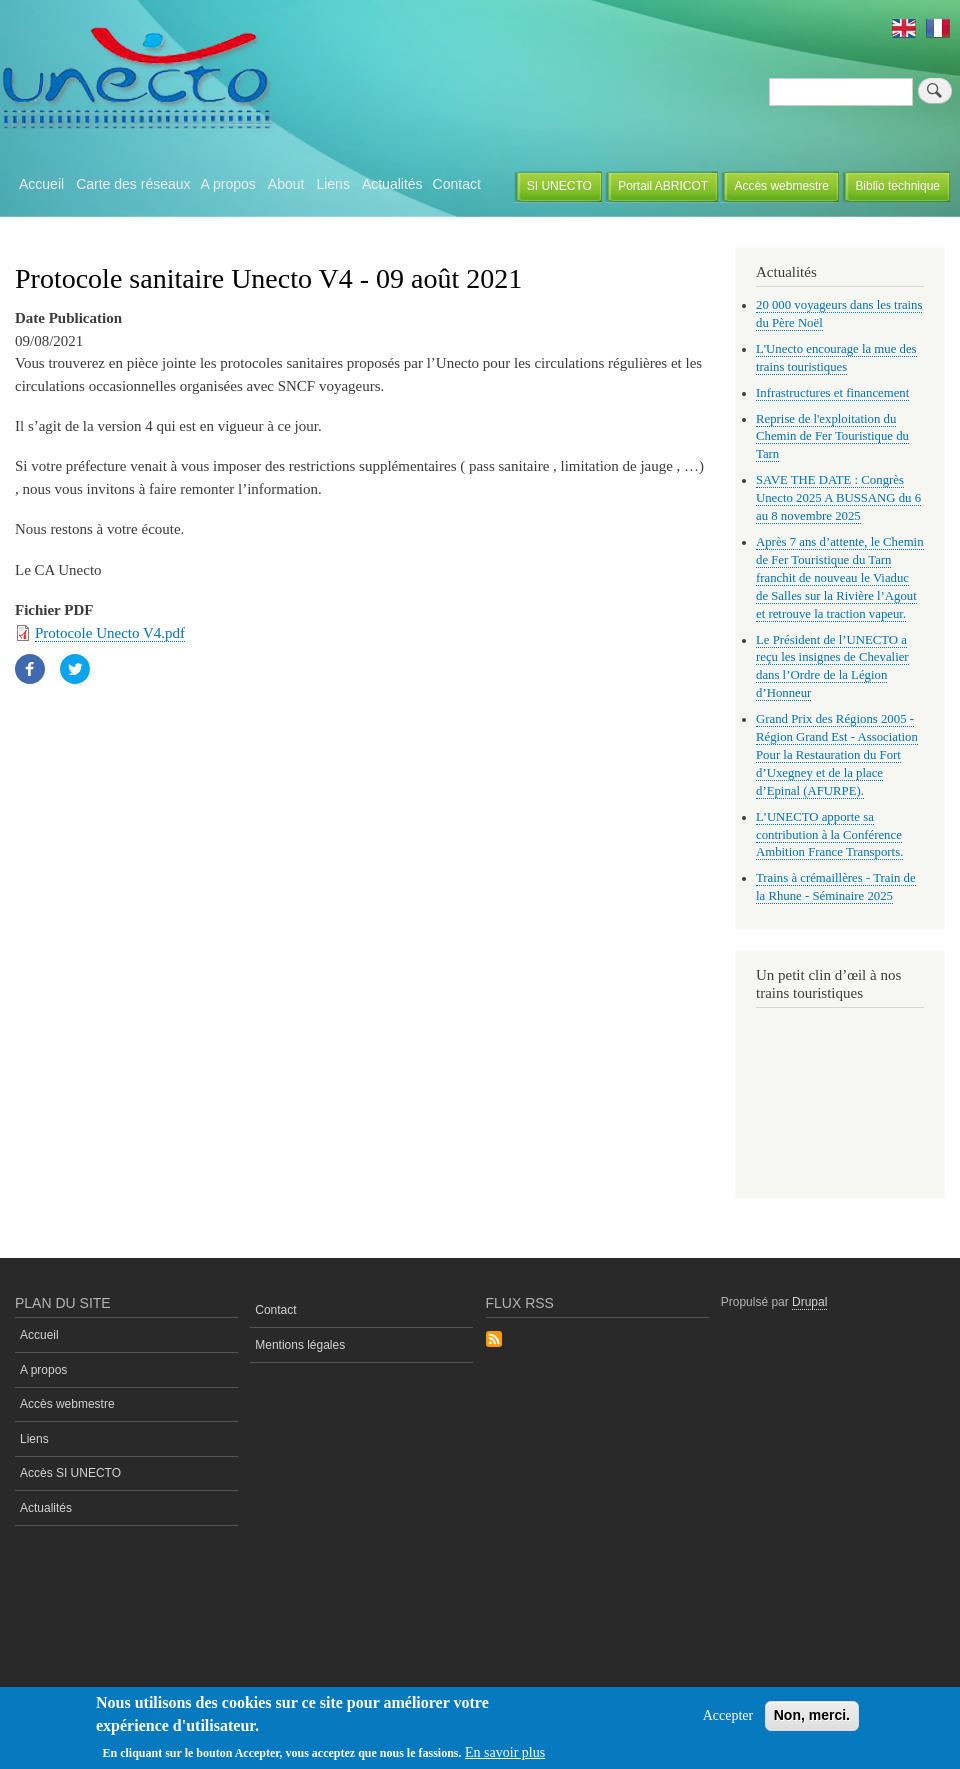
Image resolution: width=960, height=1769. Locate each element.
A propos (228, 184)
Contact (457, 184)
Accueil (41, 184)
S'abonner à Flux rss (494, 1340)
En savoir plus (505, 1752)
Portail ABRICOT (663, 186)
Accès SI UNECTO (70, 1473)
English (904, 28)
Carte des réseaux (133, 184)
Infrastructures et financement (832, 393)
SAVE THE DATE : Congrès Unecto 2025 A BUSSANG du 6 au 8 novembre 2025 (838, 498)
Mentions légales (300, 1345)
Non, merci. (812, 1715)
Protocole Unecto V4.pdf (110, 633)
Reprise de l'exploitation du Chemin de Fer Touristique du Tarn (832, 437)
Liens (332, 184)
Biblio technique (897, 186)
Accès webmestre (781, 186)
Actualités (392, 184)
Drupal (809, 1302)
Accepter (728, 1715)
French (938, 28)
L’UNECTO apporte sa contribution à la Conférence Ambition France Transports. (829, 835)
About (286, 184)
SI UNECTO (559, 186)
